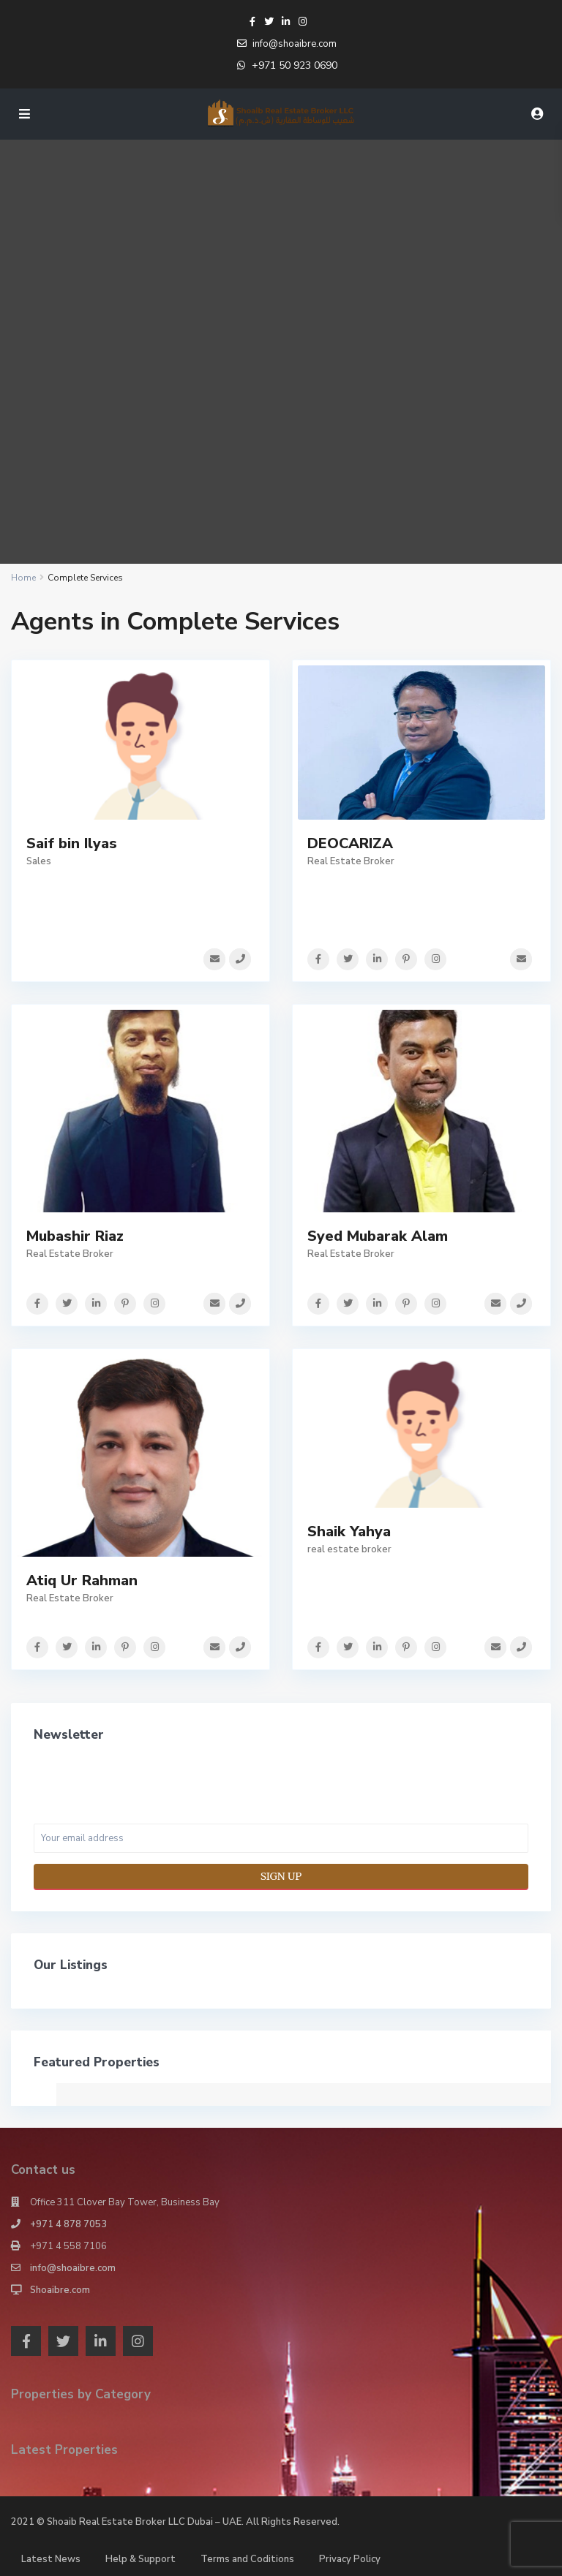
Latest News (50, 2557)
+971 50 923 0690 (294, 65)
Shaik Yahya (349, 1531)
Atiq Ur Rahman (82, 1579)
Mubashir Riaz (75, 1235)
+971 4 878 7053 (68, 2222)
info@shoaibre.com (73, 2266)
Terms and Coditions (247, 2557)
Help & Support (140, 2557)
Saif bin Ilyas (71, 843)
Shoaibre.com (60, 2288)
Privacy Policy (350, 2557)
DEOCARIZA (350, 843)
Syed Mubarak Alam (377, 1235)
